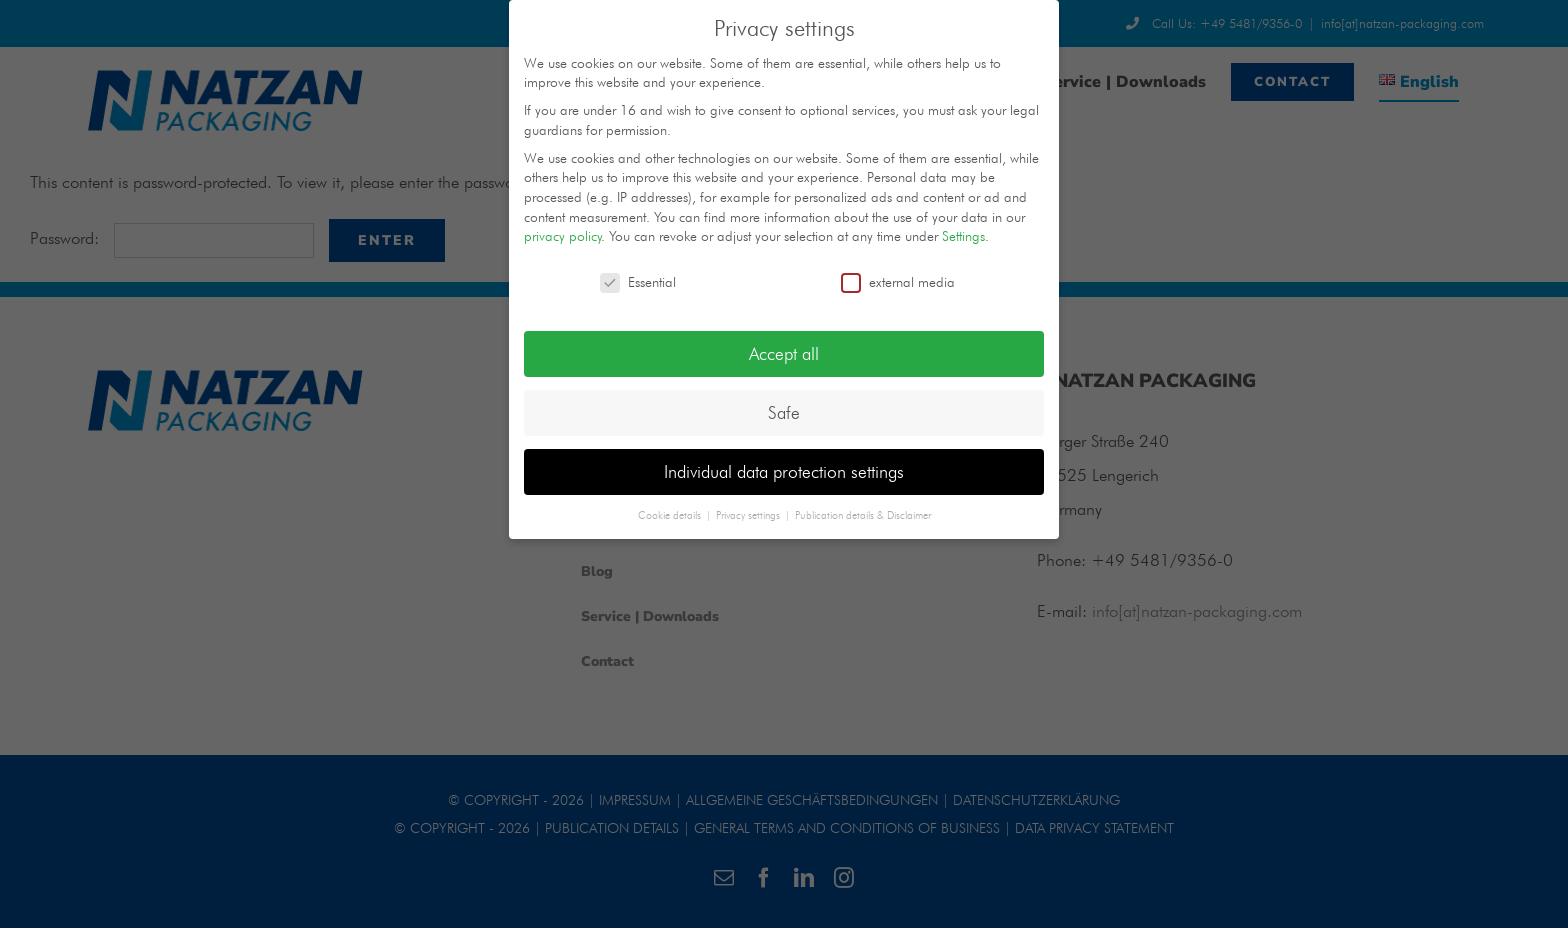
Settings (963, 236)
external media (898, 282)
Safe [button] (784, 412)
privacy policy (563, 236)
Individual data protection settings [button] (784, 471)
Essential (638, 282)
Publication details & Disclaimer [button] (863, 515)
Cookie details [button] (671, 515)
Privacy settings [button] (749, 515)
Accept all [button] (784, 353)
